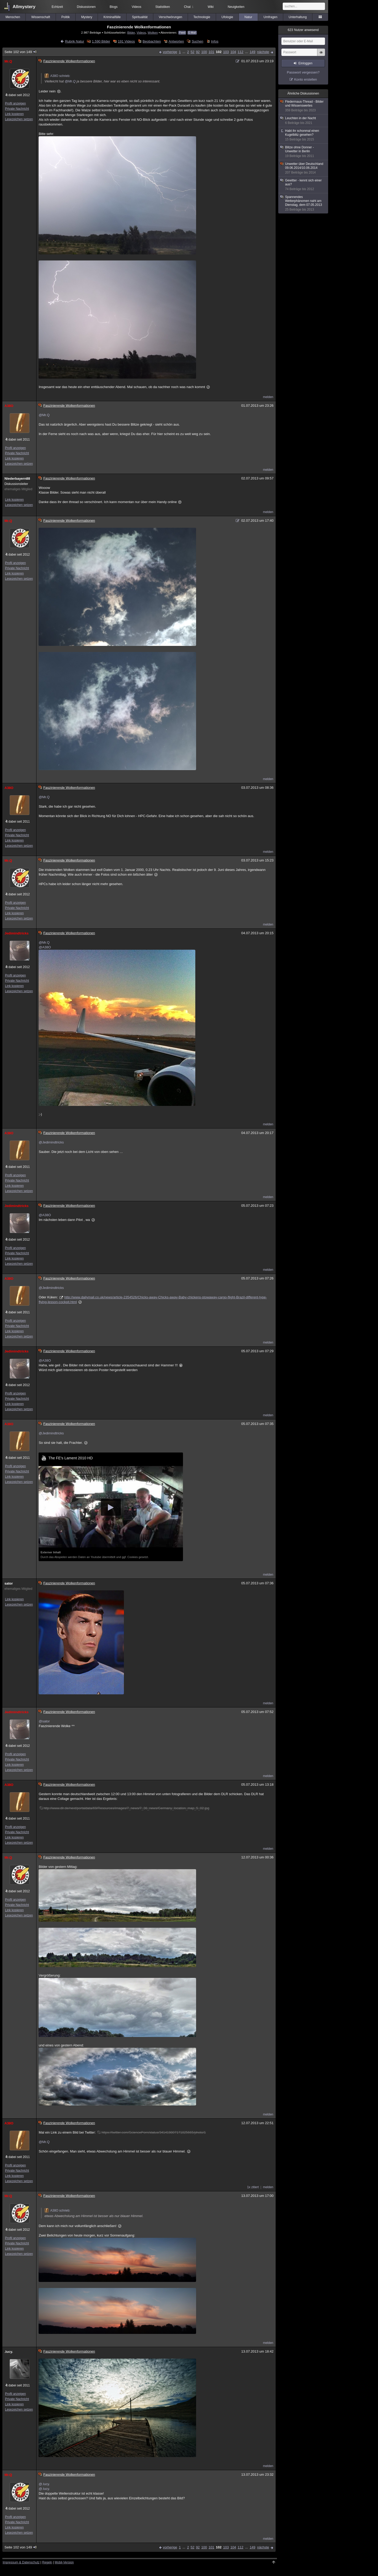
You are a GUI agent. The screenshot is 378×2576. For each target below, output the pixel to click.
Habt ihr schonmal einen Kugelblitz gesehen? (303, 135)
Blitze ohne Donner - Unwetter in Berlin (303, 151)
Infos (214, 41)
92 (198, 52)
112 (240, 52)
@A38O (45, 947)
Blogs (114, 7)
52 (192, 52)
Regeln (47, 2562)
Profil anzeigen (15, 103)
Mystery (86, 17)
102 (219, 52)
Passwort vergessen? (303, 72)
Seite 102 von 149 (20, 52)
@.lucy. (44, 2484)
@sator (44, 1721)
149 (252, 52)
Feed (182, 32)
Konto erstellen (305, 79)
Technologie (201, 17)
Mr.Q (8, 61)
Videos (136, 7)
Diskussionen (86, 7)
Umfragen (270, 17)
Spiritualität (140, 17)
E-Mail (192, 32)
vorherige (170, 52)
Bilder (131, 32)
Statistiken (162, 7)
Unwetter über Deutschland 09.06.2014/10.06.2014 (303, 168)
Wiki (211, 7)
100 (204, 52)
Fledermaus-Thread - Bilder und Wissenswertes (303, 106)
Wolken (153, 32)
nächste (263, 52)
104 (233, 52)
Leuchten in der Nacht (303, 120)
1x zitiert (253, 2187)
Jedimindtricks (16, 933)
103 (226, 52)
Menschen (13, 17)
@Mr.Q (70, 81)
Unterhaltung (298, 17)
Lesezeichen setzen (19, 119)
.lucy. (8, 2352)
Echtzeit (57, 7)
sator (8, 1583)
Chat (188, 7)
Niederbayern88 (17, 478)
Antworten (176, 41)
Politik (65, 17)
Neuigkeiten (236, 7)
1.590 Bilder (101, 41)
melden (268, 397)
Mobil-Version (64, 2562)
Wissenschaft (40, 17)
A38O (8, 406)
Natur (248, 17)
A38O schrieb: (57, 76)
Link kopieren (14, 114)
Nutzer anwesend (303, 30)
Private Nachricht (17, 109)
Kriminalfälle (111, 17)
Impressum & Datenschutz (21, 2562)
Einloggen (305, 63)
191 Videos (126, 41)
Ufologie (227, 17)
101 (211, 52)
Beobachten (152, 41)
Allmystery (24, 6)
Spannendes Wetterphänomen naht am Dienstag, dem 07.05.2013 (303, 203)
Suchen (197, 41)
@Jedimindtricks (51, 1142)
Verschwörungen (170, 17)
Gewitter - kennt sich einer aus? (303, 185)
